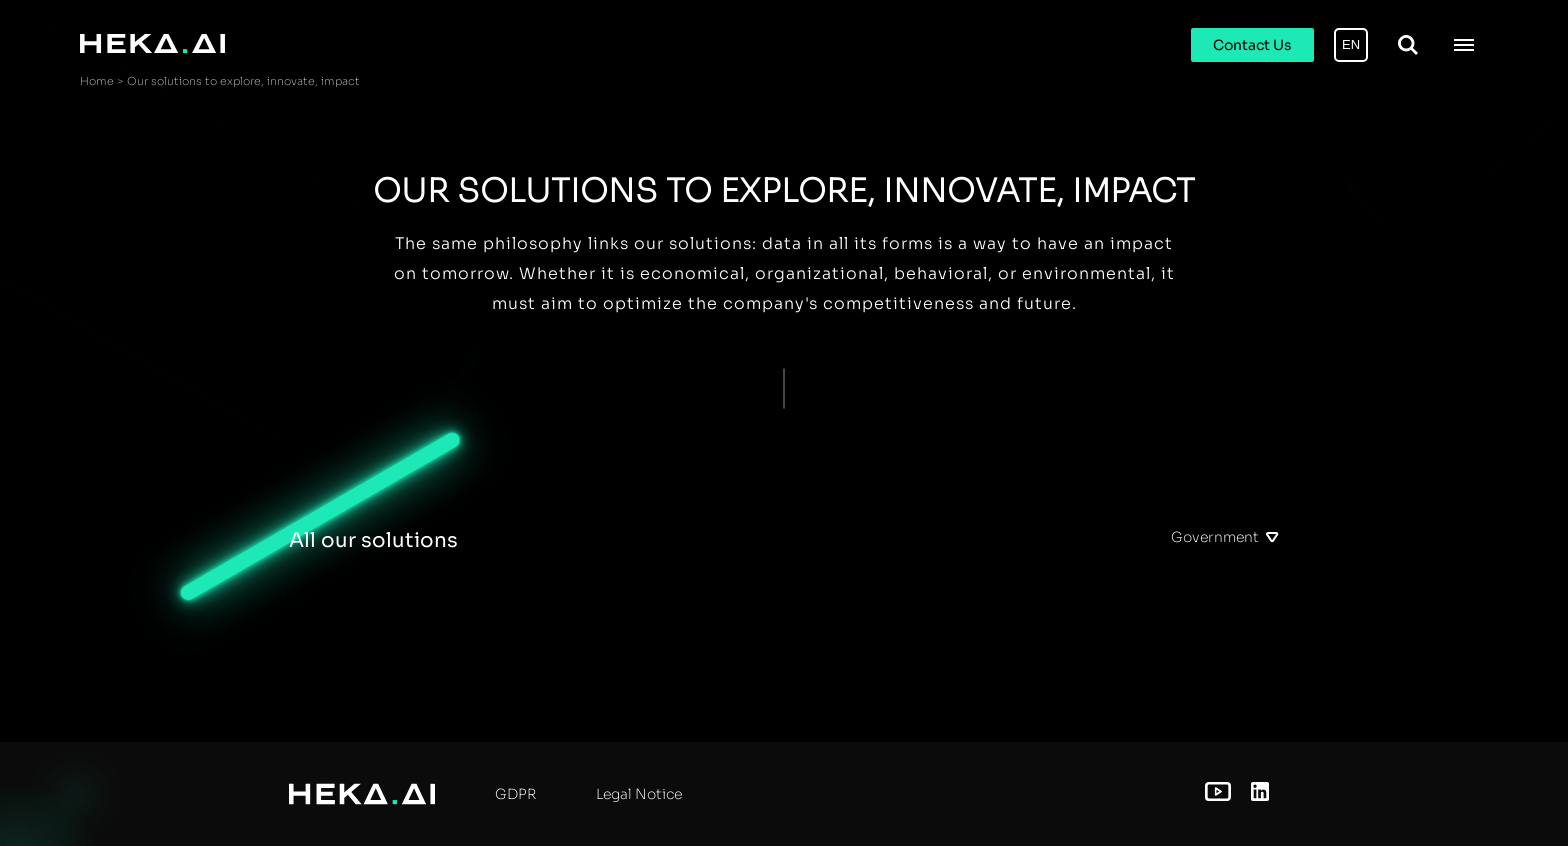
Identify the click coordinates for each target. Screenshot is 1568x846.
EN (1351, 44)
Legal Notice (639, 794)
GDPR (515, 794)
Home (97, 81)
